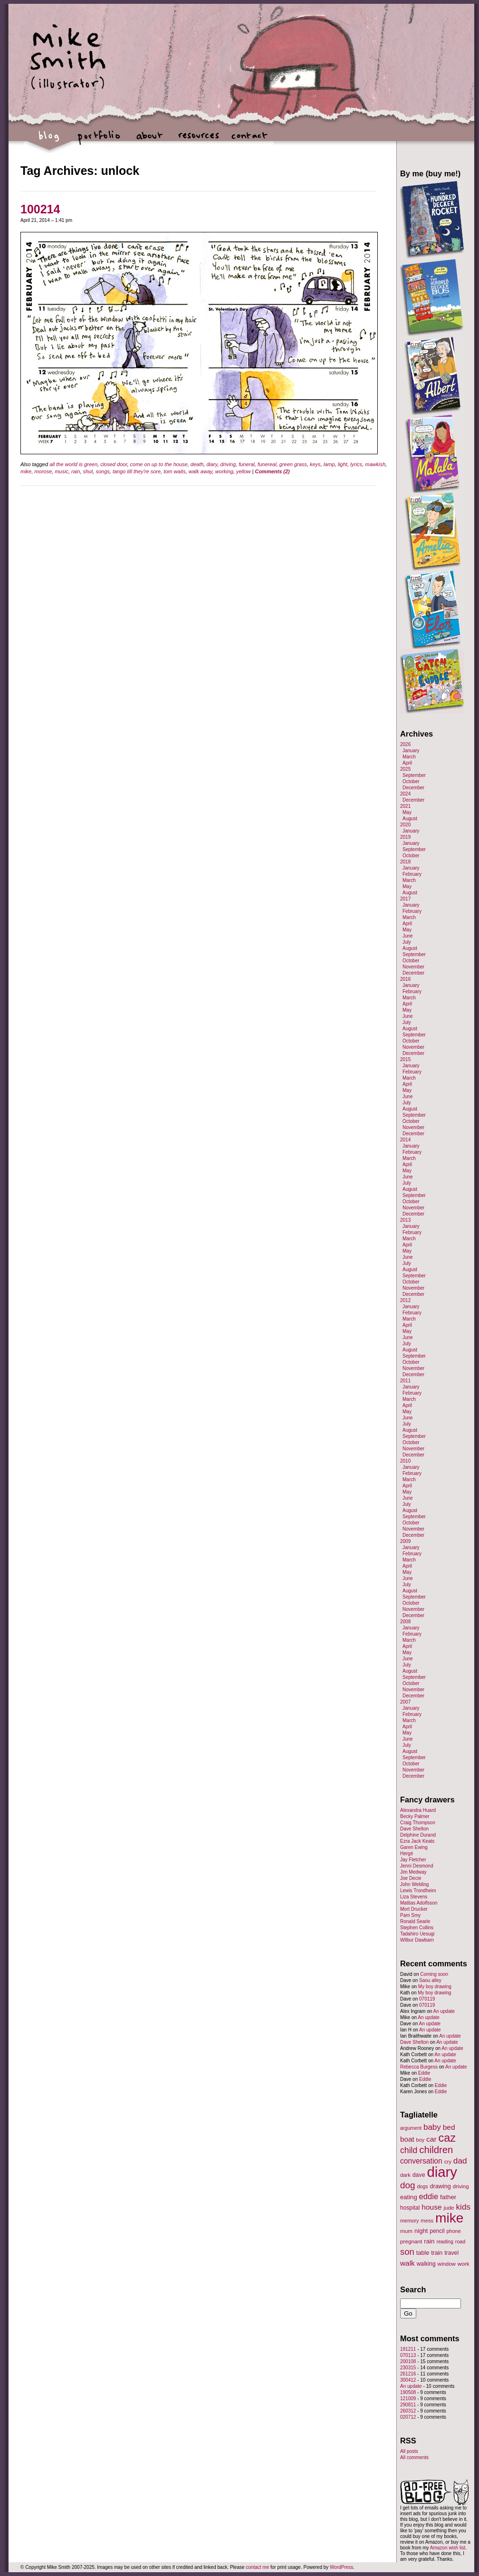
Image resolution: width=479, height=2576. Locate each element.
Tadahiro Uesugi (417, 1933)
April (407, 763)
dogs (422, 2186)
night (421, 2230)
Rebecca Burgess (419, 2066)
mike (25, 471)
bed (449, 2127)
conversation (421, 2161)
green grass (293, 464)
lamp (329, 464)
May (407, 812)
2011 (405, 1380)
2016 (405, 979)
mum (406, 2231)
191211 (408, 2349)
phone (454, 2231)
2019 (405, 837)
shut (88, 471)
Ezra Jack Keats (417, 1841)
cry (447, 2161)
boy (420, 2140)
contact (249, 140)
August (409, 818)
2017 (405, 898)
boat (407, 2139)
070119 (427, 1998)
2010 (405, 1461)
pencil (437, 2231)
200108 (408, 2361)
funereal (267, 464)
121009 (408, 2398)
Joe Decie (410, 1878)
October (411, 781)
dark (405, 2175)
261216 (408, 2373)
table (423, 2253)
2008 (405, 1621)
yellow (243, 471)
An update (444, 2011)
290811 (408, 2404)
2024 (405, 793)
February (412, 874)
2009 (405, 1541)
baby (432, 2127)
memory (409, 2220)
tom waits (174, 471)
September (414, 775)
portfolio (99, 140)
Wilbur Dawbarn (417, 1940)
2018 (405, 861)
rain (75, 471)
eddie (429, 2196)
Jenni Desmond (416, 1865)
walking (426, 2263)
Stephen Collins (416, 1927)
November (413, 966)
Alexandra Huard (418, 1810)
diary (211, 464)
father (448, 2197)
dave (418, 2175)
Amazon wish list (447, 2547)
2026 (405, 744)
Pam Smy (410, 1915)
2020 (405, 824)
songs (102, 471)
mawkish (375, 464)
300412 (408, 2380)
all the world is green (73, 464)
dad (460, 2160)
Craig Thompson (417, 1822)
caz (447, 2138)
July (406, 942)
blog (49, 140)
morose (43, 471)
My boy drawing (434, 1986)
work (463, 2263)
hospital (410, 2207)
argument (411, 2128)
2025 (405, 769)
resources (199, 140)
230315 (408, 2367)
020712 (408, 2417)
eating (408, 2197)
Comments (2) (272, 471)
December (413, 787)
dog (407, 2185)
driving (228, 464)
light (342, 464)
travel (451, 2253)
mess (427, 2220)
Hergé (406, 1853)
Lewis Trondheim (418, 1890)
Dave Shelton (414, 1828)
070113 (408, 2355)
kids (463, 2207)
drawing (440, 2186)
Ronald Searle (415, 1921)
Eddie (424, 2073)
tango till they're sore (137, 471)
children (436, 2150)
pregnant (411, 2241)
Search (413, 2289)
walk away (200, 471)
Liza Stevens (413, 1896)
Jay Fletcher (413, 1859)
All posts (409, 2451)
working (224, 471)
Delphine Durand (418, 1835)
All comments (414, 2457)
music (61, 471)
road (460, 2241)
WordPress (341, 2567)
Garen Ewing (414, 1847)
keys (315, 464)
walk (407, 2263)
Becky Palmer (415, 1816)
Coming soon (434, 1974)
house (431, 2207)
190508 (408, 2392)
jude (448, 2207)
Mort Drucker (414, 1909)
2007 (405, 1702)
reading (444, 2241)
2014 (405, 1139)
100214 (40, 209)
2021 (405, 806)
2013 (405, 1220)
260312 (408, 2410)
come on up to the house (159, 464)
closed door (113, 464)
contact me (257, 2567)
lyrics (356, 464)
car (431, 2139)
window (447, 2264)
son (407, 2252)
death (197, 464)
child (408, 2150)
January (411, 750)
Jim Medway (413, 1872)
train (436, 2253)
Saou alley (430, 1980)
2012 (405, 1300)
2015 (405, 1059)
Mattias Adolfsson (418, 1903)
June (407, 935)
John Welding (414, 1884)
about (149, 140)
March (409, 756)
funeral (247, 464)
